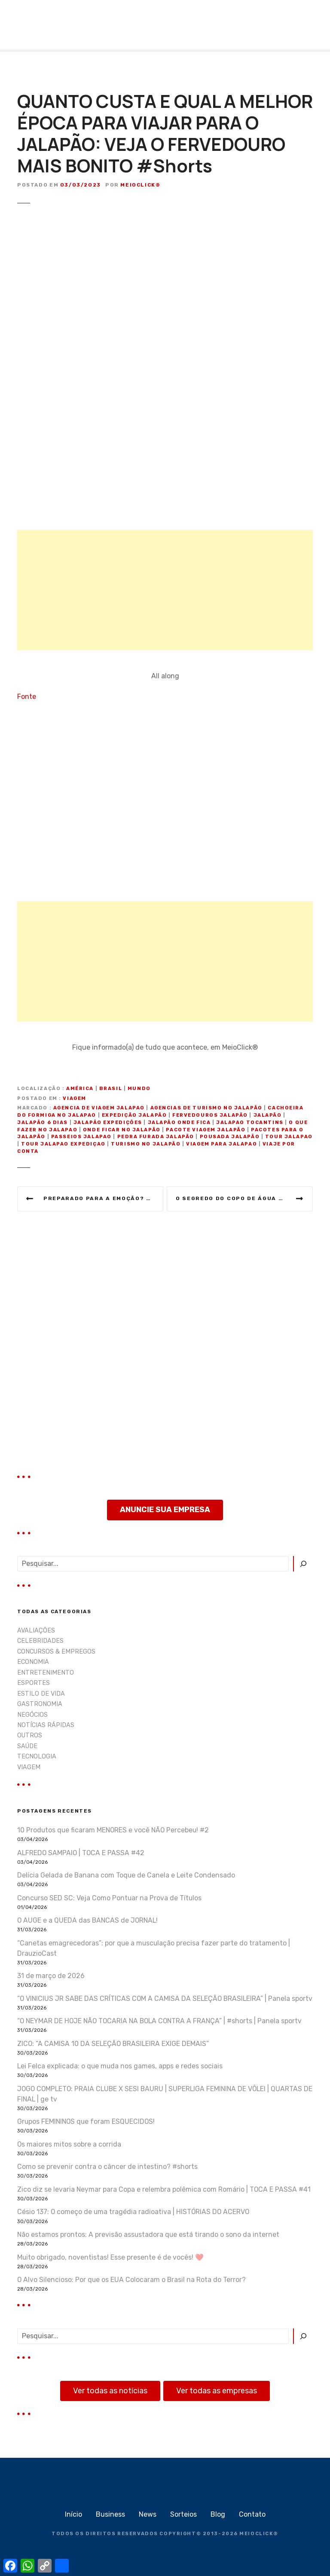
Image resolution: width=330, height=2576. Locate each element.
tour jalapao (289, 1136)
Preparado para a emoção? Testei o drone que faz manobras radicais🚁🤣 (103, 1198)
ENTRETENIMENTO (45, 1672)
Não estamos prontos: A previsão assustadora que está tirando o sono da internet (148, 2234)
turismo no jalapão (145, 1144)
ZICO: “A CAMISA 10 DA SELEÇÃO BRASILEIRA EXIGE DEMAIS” (113, 2044)
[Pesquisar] (303, 1563)
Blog (218, 2514)
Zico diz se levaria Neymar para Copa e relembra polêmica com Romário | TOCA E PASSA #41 (164, 2189)
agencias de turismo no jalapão (206, 1108)
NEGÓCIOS (32, 1714)
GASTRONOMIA (39, 1704)
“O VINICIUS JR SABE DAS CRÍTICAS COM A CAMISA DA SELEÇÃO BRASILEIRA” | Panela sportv (164, 1998)
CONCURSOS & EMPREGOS (56, 1651)
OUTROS (29, 1735)
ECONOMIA (33, 1662)
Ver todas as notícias (110, 2390)
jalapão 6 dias (42, 1122)
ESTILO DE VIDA (41, 1693)
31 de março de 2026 (51, 1976)
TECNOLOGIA (36, 1756)
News (147, 2514)
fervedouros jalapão (210, 1115)
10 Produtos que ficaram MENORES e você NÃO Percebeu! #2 (113, 1830)
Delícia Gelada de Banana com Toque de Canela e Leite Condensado (126, 1875)
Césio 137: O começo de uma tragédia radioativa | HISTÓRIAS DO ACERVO (133, 2212)
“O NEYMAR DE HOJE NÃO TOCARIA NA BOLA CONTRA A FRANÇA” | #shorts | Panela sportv (159, 2021)
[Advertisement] (165, 590)
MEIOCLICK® (258, 2533)
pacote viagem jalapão (205, 1130)
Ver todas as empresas (216, 2390)
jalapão (268, 1115)
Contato (252, 2514)
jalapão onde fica (179, 1122)
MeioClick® (140, 185)
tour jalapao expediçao (63, 1144)
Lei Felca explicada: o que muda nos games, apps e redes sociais (120, 2066)
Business (110, 2514)
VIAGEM (74, 1098)
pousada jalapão (230, 1136)
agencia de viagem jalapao (99, 1108)
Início (73, 2514)
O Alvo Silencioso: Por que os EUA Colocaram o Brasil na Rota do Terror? (131, 2280)
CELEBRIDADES (40, 1641)
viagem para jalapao (221, 1144)
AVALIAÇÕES (36, 1630)
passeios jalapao (81, 1136)
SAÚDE (27, 1746)
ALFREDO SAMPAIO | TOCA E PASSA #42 (80, 1853)
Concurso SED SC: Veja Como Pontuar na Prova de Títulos (109, 1898)
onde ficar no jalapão (122, 1130)
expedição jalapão (134, 1115)
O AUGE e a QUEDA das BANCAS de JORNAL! (87, 1920)
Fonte (26, 696)
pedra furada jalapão (155, 1136)
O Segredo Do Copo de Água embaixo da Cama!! (244, 1198)
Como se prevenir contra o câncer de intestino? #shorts (107, 2166)
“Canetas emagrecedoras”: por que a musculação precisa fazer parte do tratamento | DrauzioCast (153, 1948)
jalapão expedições (107, 1122)
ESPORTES (33, 1683)
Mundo (139, 1088)
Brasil (110, 1088)
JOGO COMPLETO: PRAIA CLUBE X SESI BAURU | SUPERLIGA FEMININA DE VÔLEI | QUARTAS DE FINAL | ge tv (164, 2094)
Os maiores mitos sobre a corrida (69, 2144)
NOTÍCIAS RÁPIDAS (45, 1725)
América (80, 1088)
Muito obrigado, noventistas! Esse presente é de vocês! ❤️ (110, 2257)
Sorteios (183, 2514)
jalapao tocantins (250, 1122)
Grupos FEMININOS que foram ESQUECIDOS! (86, 2121)
